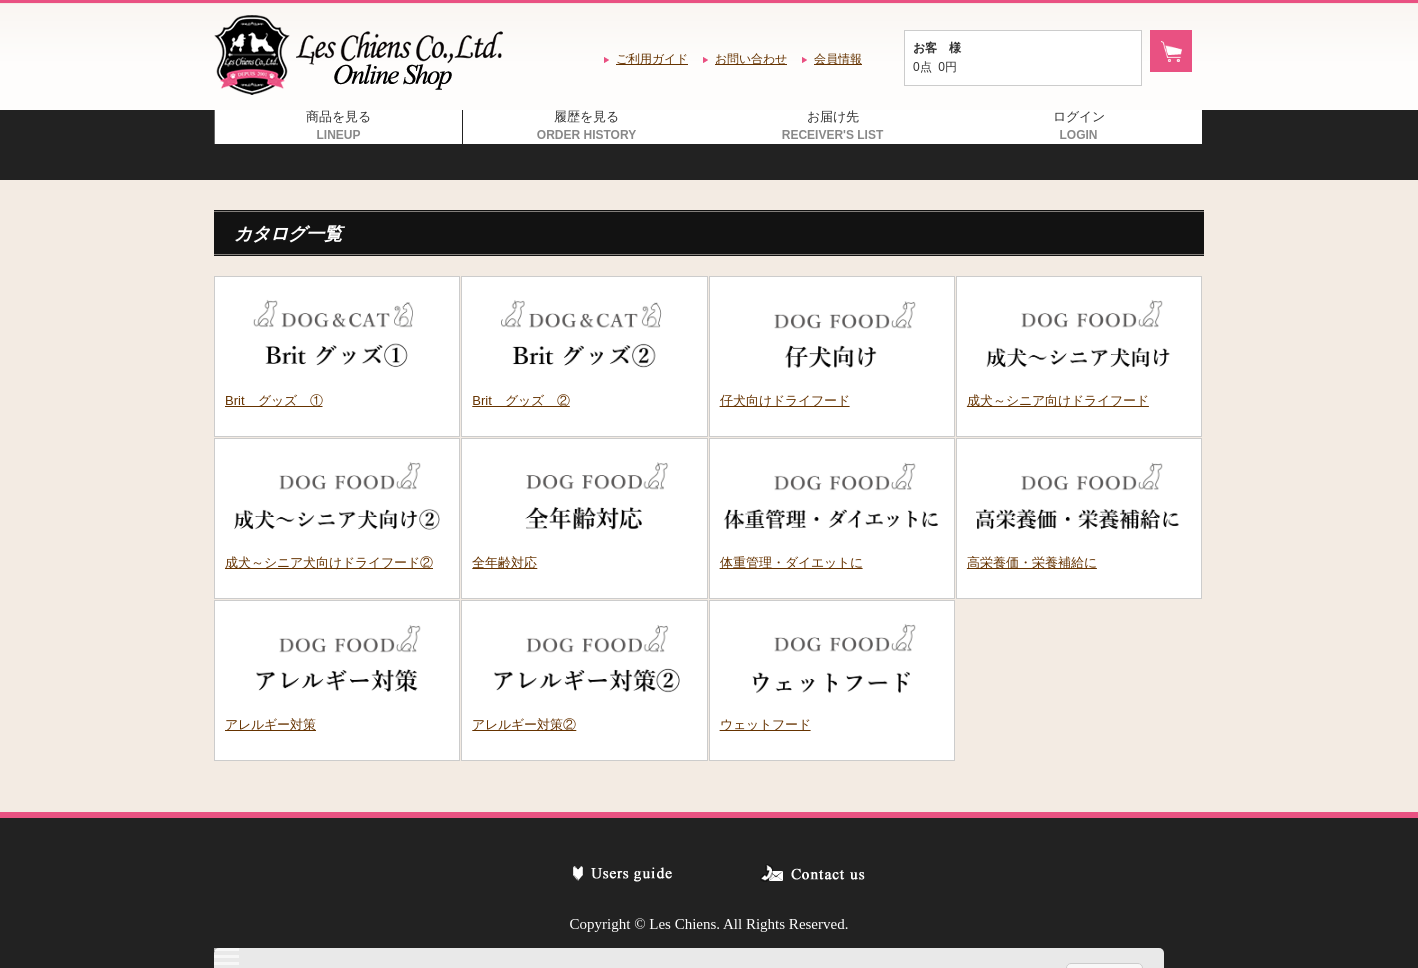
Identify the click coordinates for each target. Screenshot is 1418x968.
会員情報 (838, 59)
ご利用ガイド (652, 59)
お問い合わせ (751, 59)
